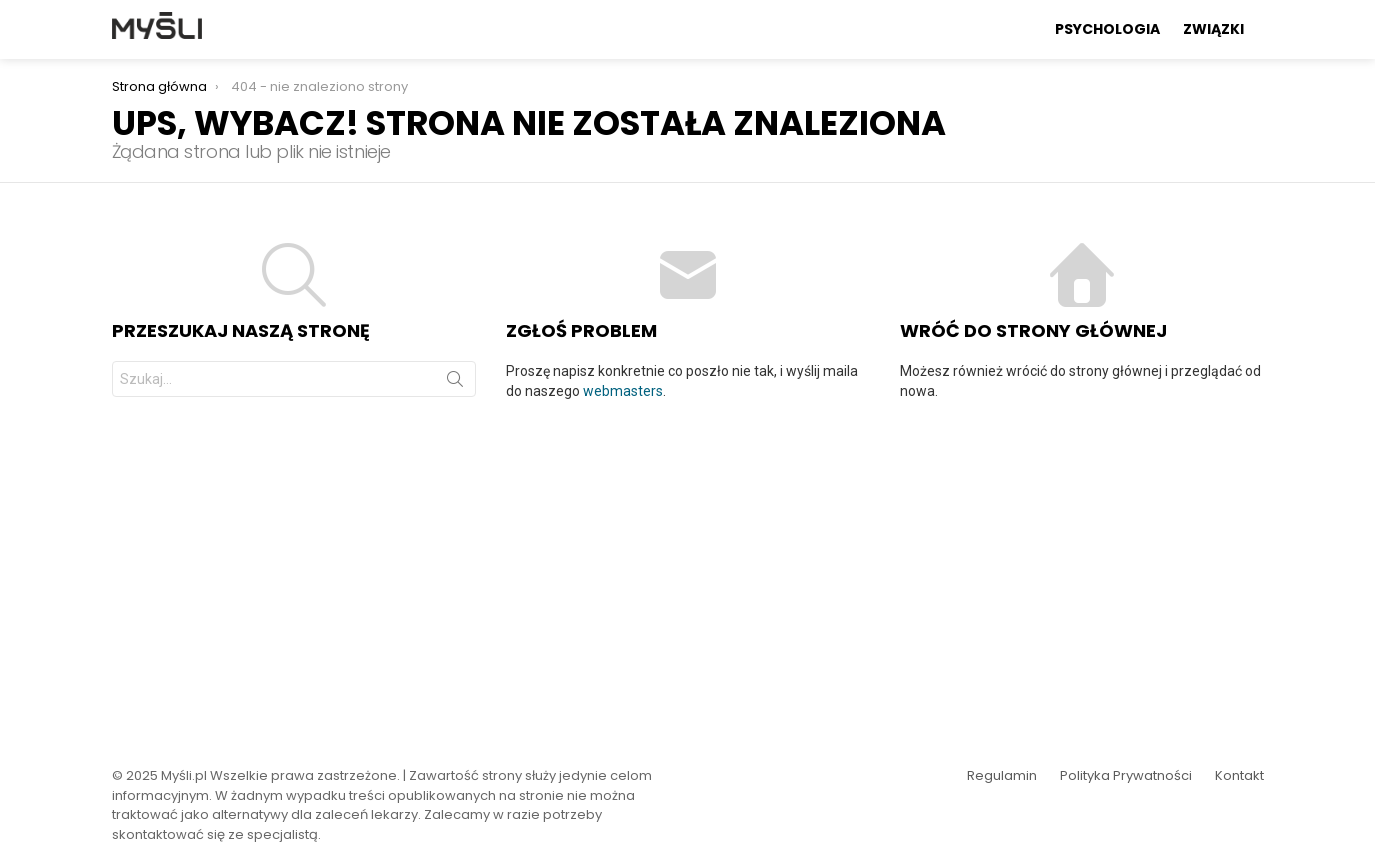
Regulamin (1002, 776)
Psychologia (1107, 29)
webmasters (623, 391)
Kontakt (1239, 776)
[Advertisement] (688, 571)
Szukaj (455, 383)
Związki (1213, 29)
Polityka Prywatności (1126, 776)
